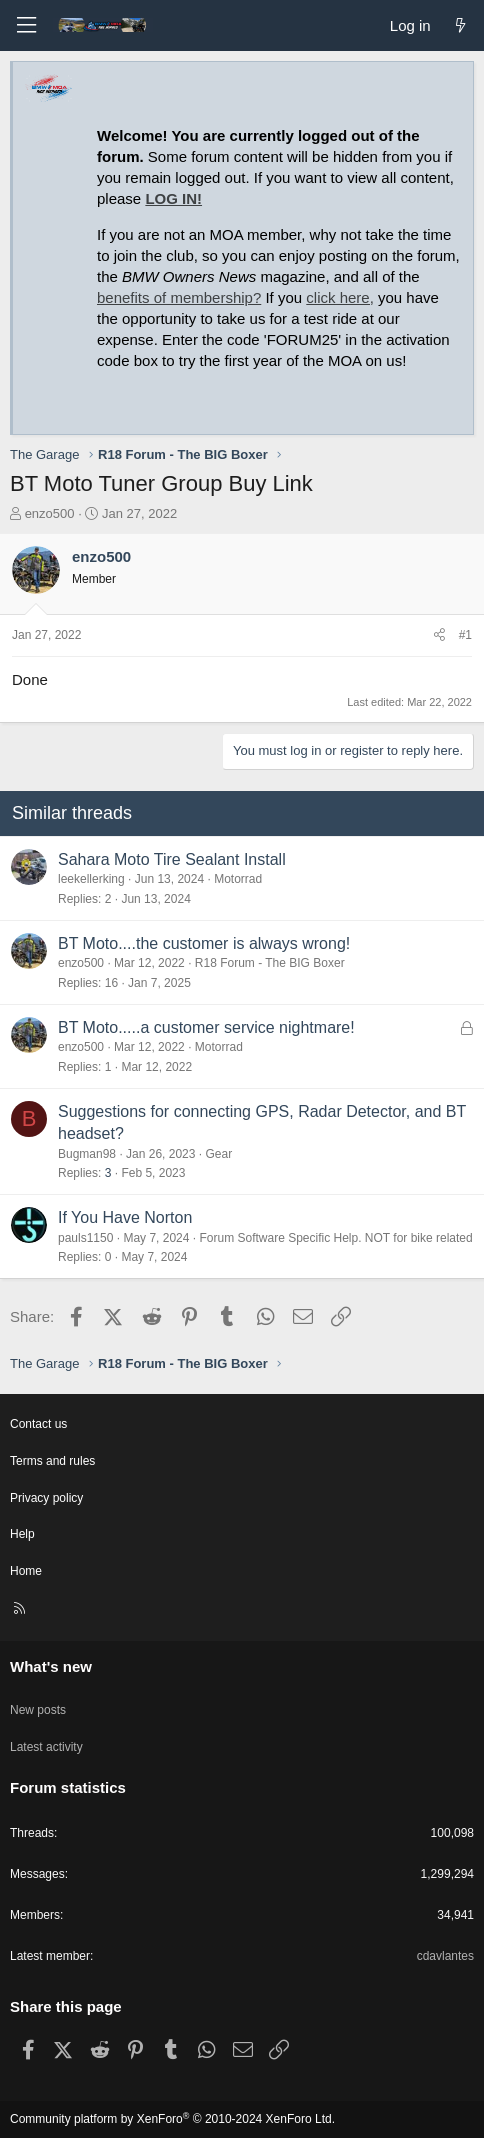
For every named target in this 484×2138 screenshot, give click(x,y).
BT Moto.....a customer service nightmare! (206, 1027)
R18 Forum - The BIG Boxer (270, 963)
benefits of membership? (179, 297)
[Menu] (26, 25)
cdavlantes (445, 1956)
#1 (465, 635)
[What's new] (460, 25)
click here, (340, 297)
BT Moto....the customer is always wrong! (204, 943)
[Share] (439, 635)
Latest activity (46, 1747)
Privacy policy (46, 1498)
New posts (38, 1710)
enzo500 (50, 513)
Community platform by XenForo (172, 2119)
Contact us (38, 1424)
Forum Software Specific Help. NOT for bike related (335, 1238)
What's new (51, 1666)
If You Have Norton (125, 1217)
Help (22, 1534)
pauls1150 (85, 1238)
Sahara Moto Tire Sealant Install (172, 859)
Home (26, 1571)
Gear (218, 1154)
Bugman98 (87, 1154)
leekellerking (91, 879)
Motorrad (238, 879)
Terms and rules (52, 1461)
